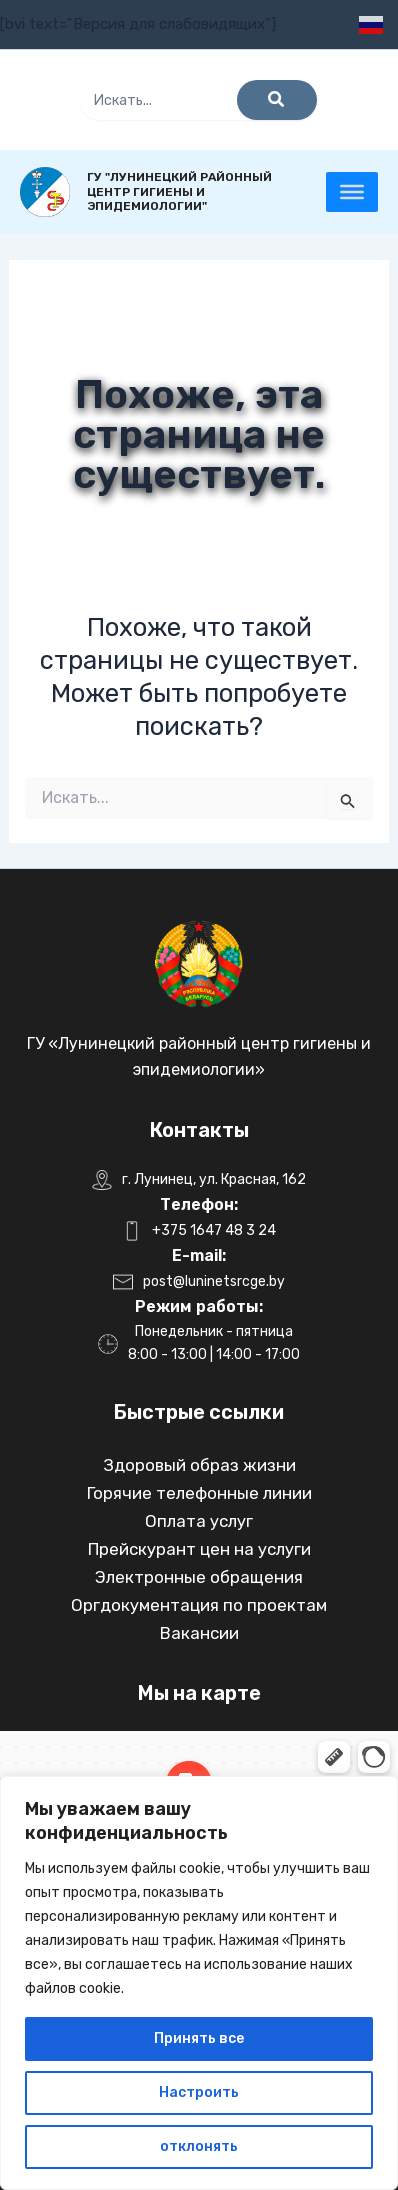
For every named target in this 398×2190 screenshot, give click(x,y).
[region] (199, 1983)
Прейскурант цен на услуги (199, 1549)
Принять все (199, 2038)
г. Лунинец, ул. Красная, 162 (214, 1179)
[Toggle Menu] (352, 192)
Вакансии (199, 1633)
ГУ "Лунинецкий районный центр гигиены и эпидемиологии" (179, 192)
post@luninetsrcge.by (214, 1281)
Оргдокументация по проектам (199, 1605)
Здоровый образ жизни (199, 1465)
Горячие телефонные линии (199, 1493)
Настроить (199, 2092)
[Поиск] (277, 100)
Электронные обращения (199, 1577)
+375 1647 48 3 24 (214, 1230)
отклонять (199, 2146)
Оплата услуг (199, 1521)
